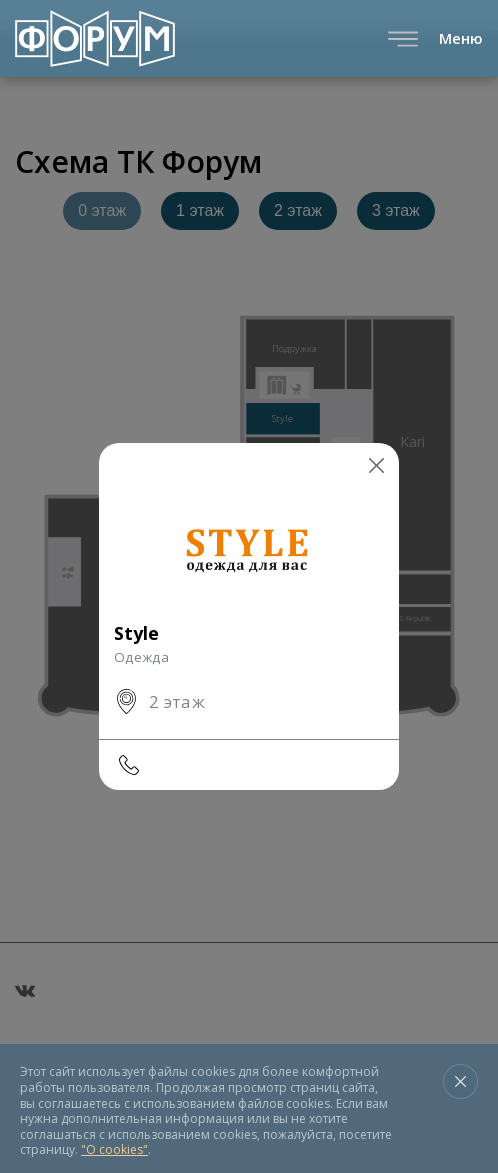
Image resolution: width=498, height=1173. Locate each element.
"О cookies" (114, 1149)
